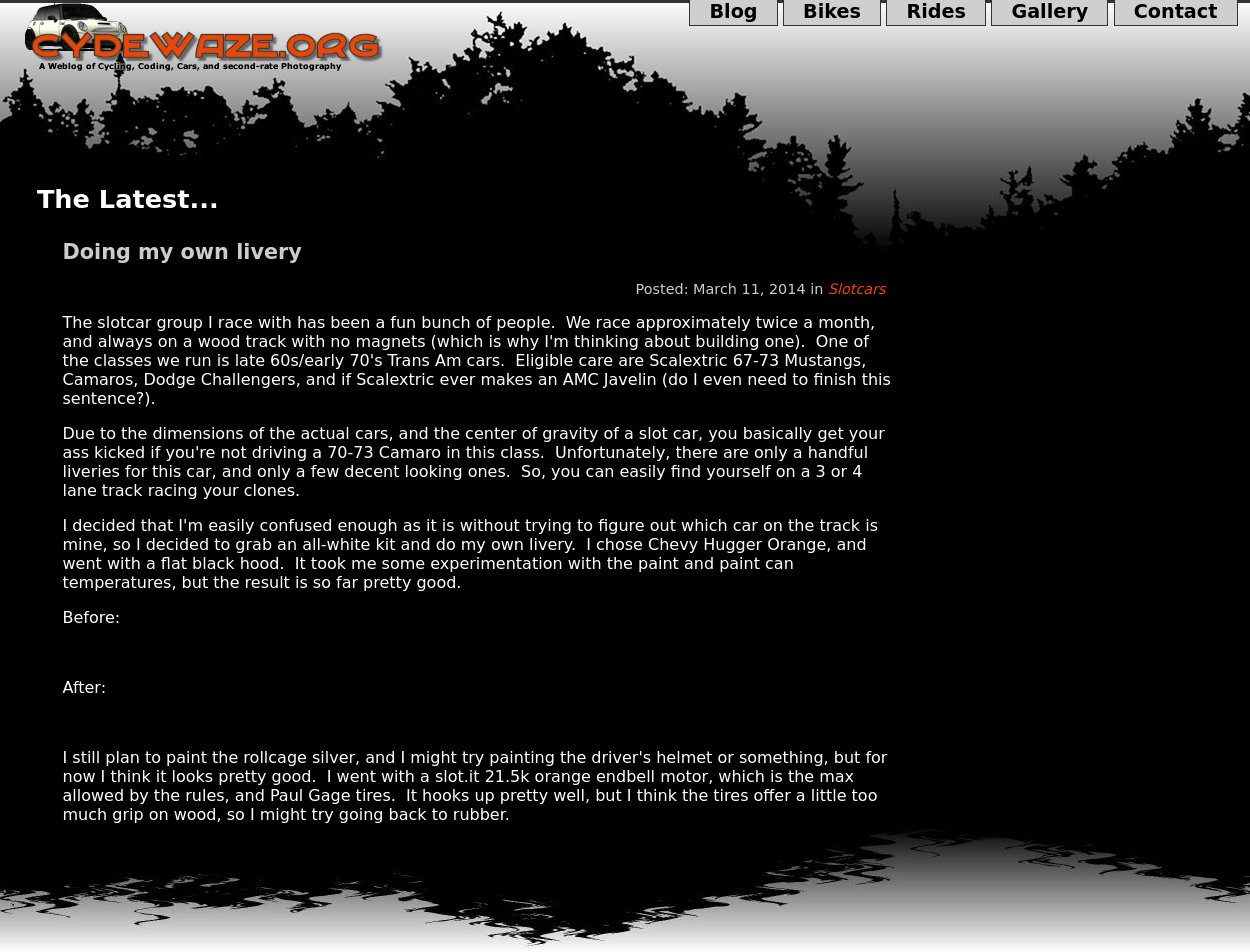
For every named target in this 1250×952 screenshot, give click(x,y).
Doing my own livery (182, 252)
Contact (1176, 13)
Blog (733, 13)
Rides (936, 13)
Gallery (1049, 13)
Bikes (832, 13)
